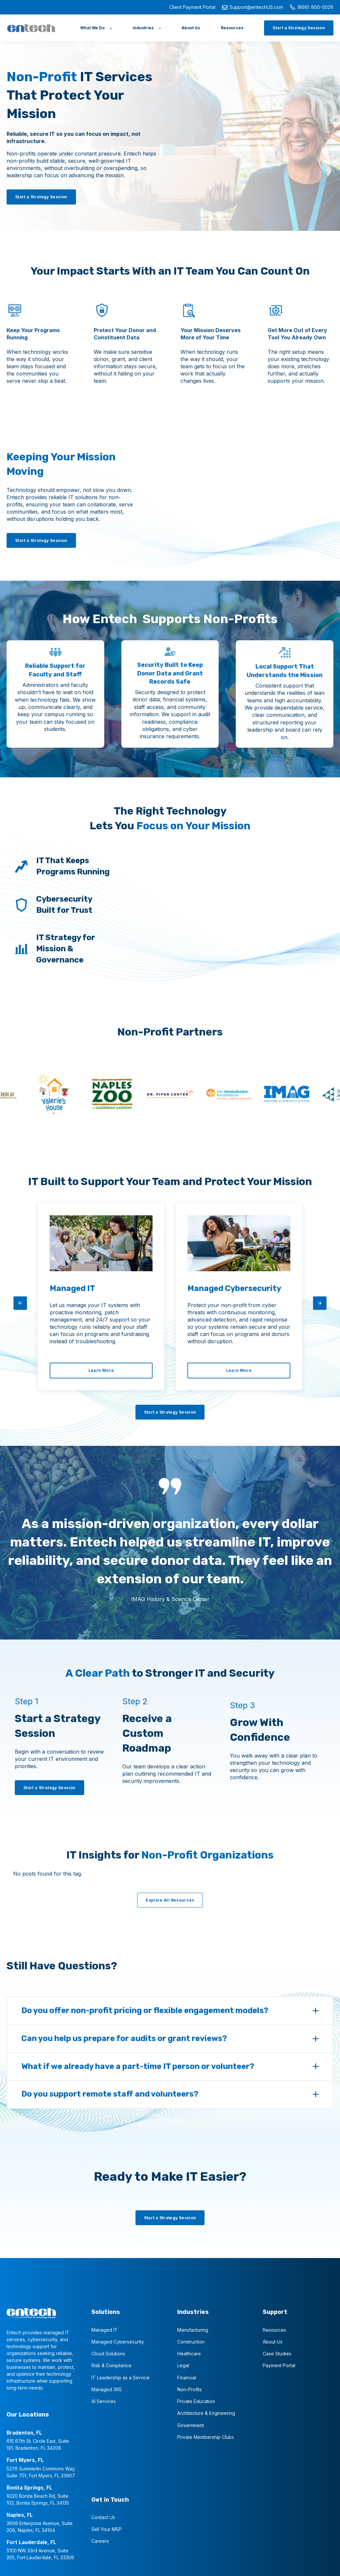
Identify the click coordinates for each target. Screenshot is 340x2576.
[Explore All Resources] (170, 1899)
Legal (183, 2364)
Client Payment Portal (192, 7)
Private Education (196, 2400)
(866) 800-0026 (311, 7)
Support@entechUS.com (252, 7)
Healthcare (189, 2352)
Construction (191, 2341)
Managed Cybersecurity (117, 2341)
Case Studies (277, 2352)
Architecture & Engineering (206, 2412)
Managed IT (104, 2329)
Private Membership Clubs (205, 2436)
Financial (186, 2376)
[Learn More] (101, 1370)
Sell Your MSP (106, 2528)
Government (190, 2424)
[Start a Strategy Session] (298, 27)
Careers (100, 2540)
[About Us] (191, 28)
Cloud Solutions (108, 2352)
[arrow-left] (20, 1303)
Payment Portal (279, 2364)
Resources (274, 2329)
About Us (272, 2341)
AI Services (103, 2400)
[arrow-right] (320, 1303)
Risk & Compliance (111, 2364)
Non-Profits (189, 2388)
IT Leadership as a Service (120, 2376)
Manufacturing (192, 2329)
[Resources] (232, 28)
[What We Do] (95, 28)
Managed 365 (106, 2388)
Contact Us (103, 2516)
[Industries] (146, 28)
